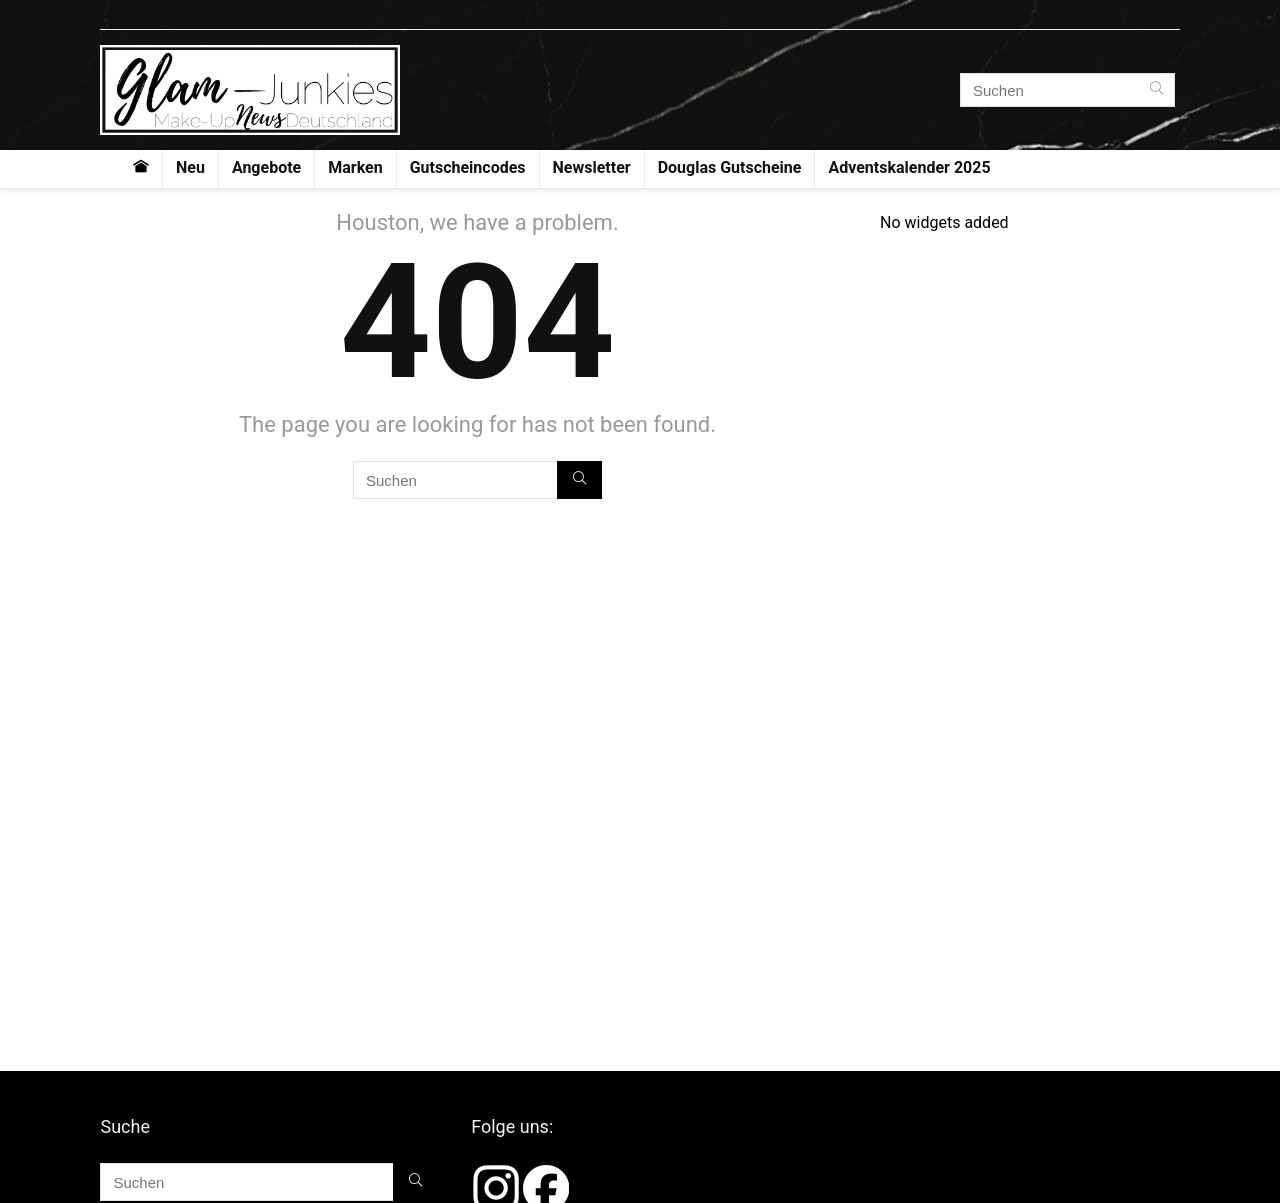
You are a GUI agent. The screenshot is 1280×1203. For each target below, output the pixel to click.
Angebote (266, 167)
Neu (190, 167)
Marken (355, 167)
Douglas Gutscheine (730, 167)
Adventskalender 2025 (909, 167)
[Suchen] (1156, 90)
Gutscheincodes (468, 167)
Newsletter (592, 167)
